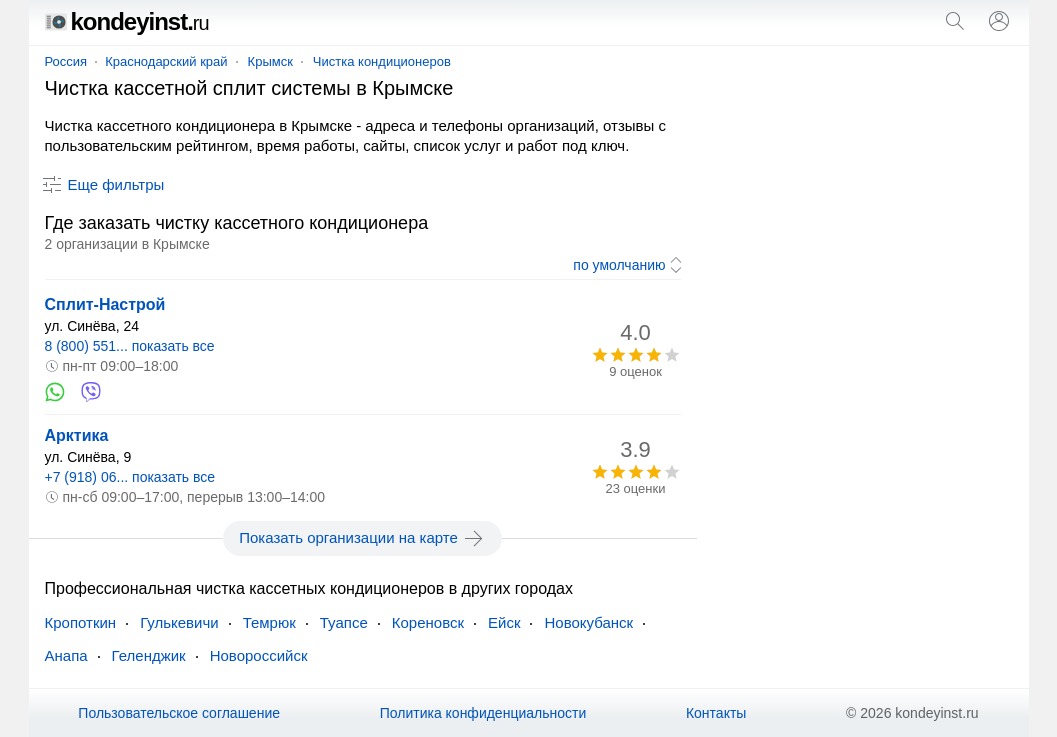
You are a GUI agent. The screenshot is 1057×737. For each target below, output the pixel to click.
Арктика (77, 435)
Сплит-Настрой (105, 304)
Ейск (504, 622)
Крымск (270, 61)
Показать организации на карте (362, 538)
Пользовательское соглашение (179, 713)
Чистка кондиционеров (382, 61)
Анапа (66, 655)
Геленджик (149, 655)
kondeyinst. (127, 21)
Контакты (716, 713)
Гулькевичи (179, 622)
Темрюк (269, 622)
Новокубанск (588, 622)
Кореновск (428, 622)
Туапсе (344, 622)
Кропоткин (81, 622)
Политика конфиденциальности (483, 713)
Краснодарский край (166, 61)
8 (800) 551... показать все (130, 346)
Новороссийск (259, 655)
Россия (66, 61)
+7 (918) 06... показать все (130, 477)
